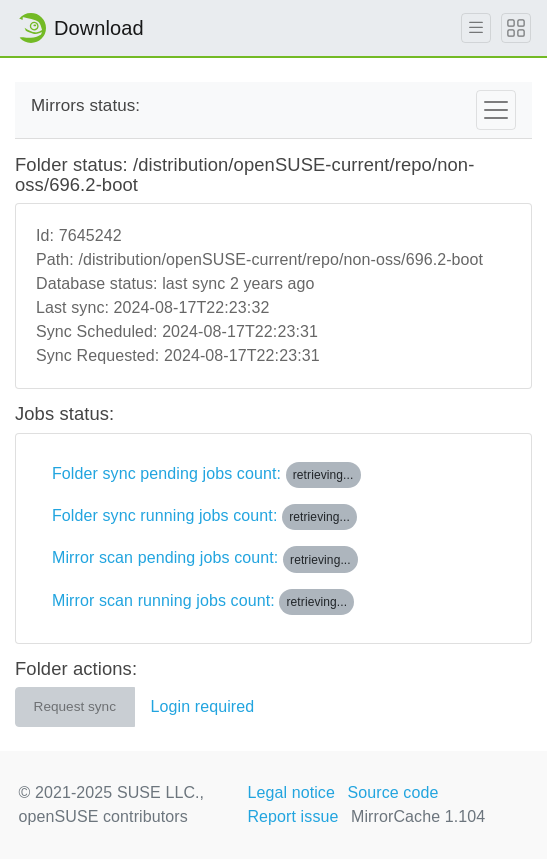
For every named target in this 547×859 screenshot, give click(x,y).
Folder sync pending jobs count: (206, 475)
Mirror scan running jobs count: (203, 602)
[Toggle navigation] (496, 110)
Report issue (292, 816)
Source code (393, 792)
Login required (203, 706)
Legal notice (291, 792)
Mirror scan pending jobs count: (205, 559)
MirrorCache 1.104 (418, 816)
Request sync (75, 706)
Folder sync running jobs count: (204, 517)
